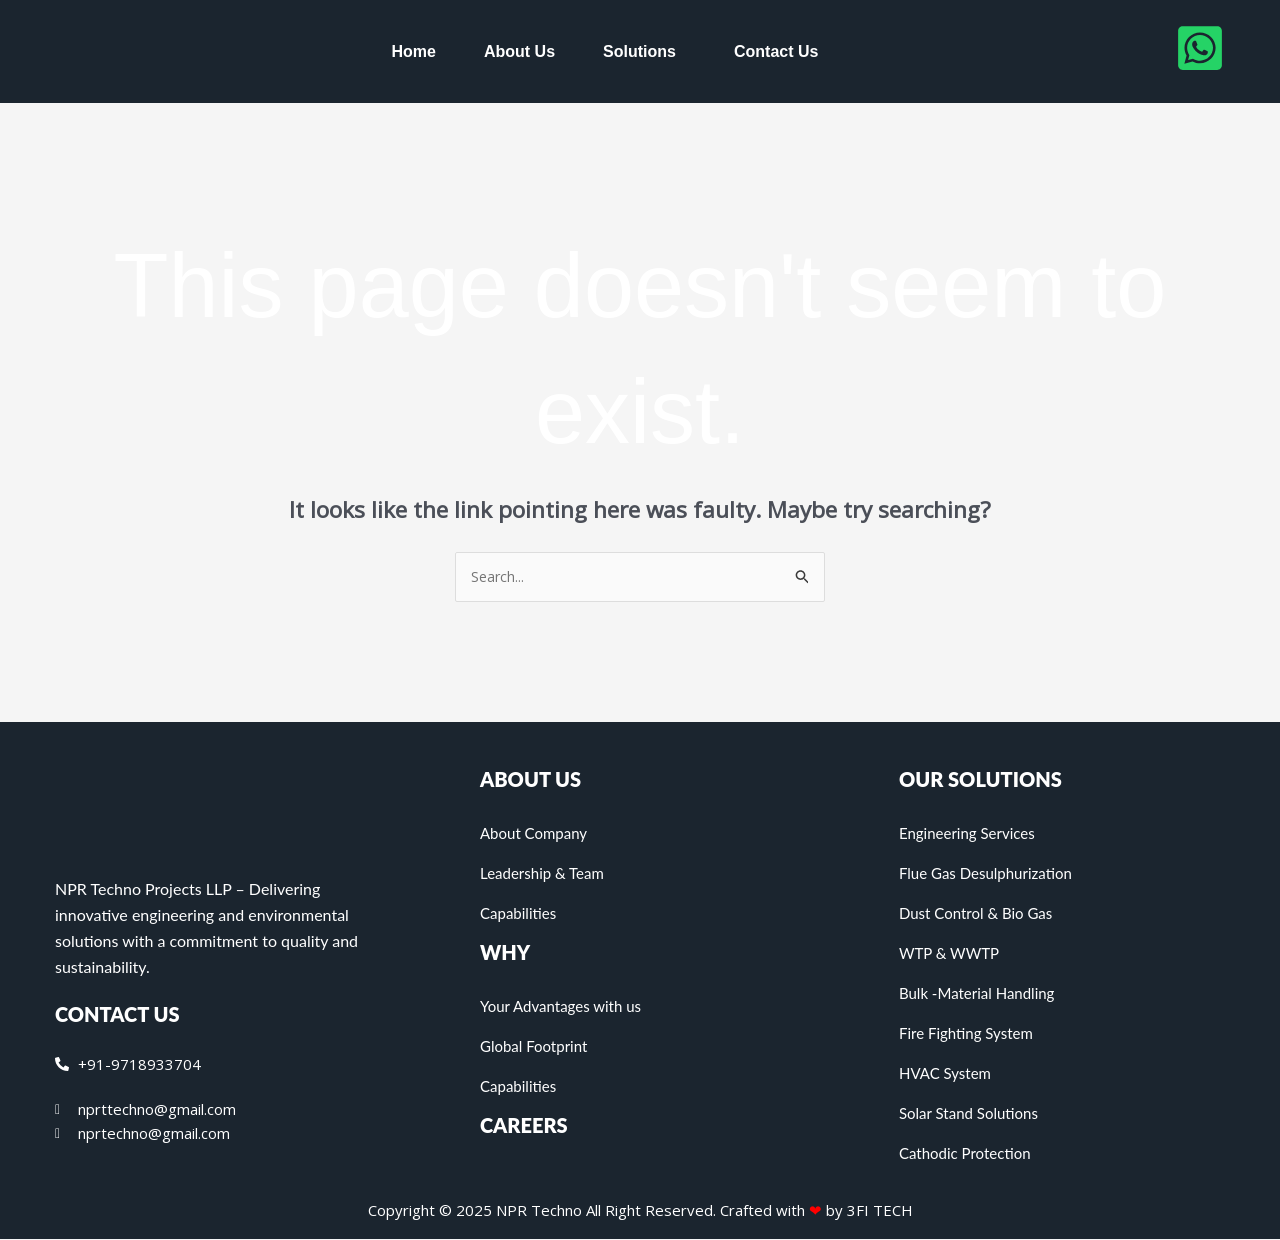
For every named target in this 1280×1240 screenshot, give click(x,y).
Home (414, 51)
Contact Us (776, 51)
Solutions (639, 51)
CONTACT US (117, 1015)
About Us (519, 51)
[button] (644, 52)
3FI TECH (880, 1211)
